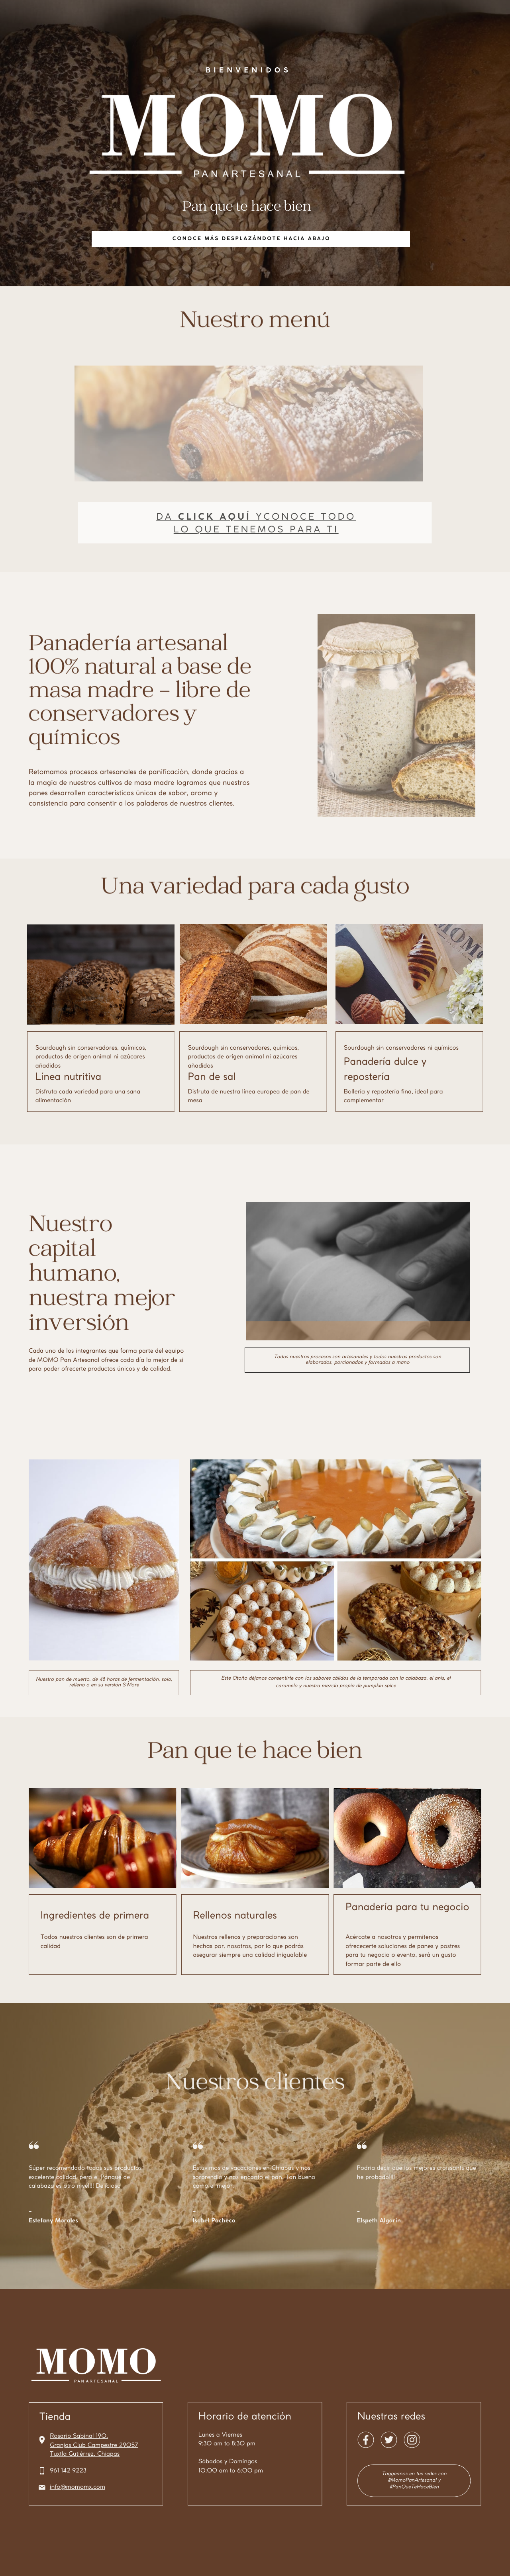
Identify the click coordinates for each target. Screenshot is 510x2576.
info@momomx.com (77, 2487)
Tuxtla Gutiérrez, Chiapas (85, 2454)
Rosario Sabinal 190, (79, 2436)
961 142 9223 (68, 2471)
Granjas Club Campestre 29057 (94, 2445)
